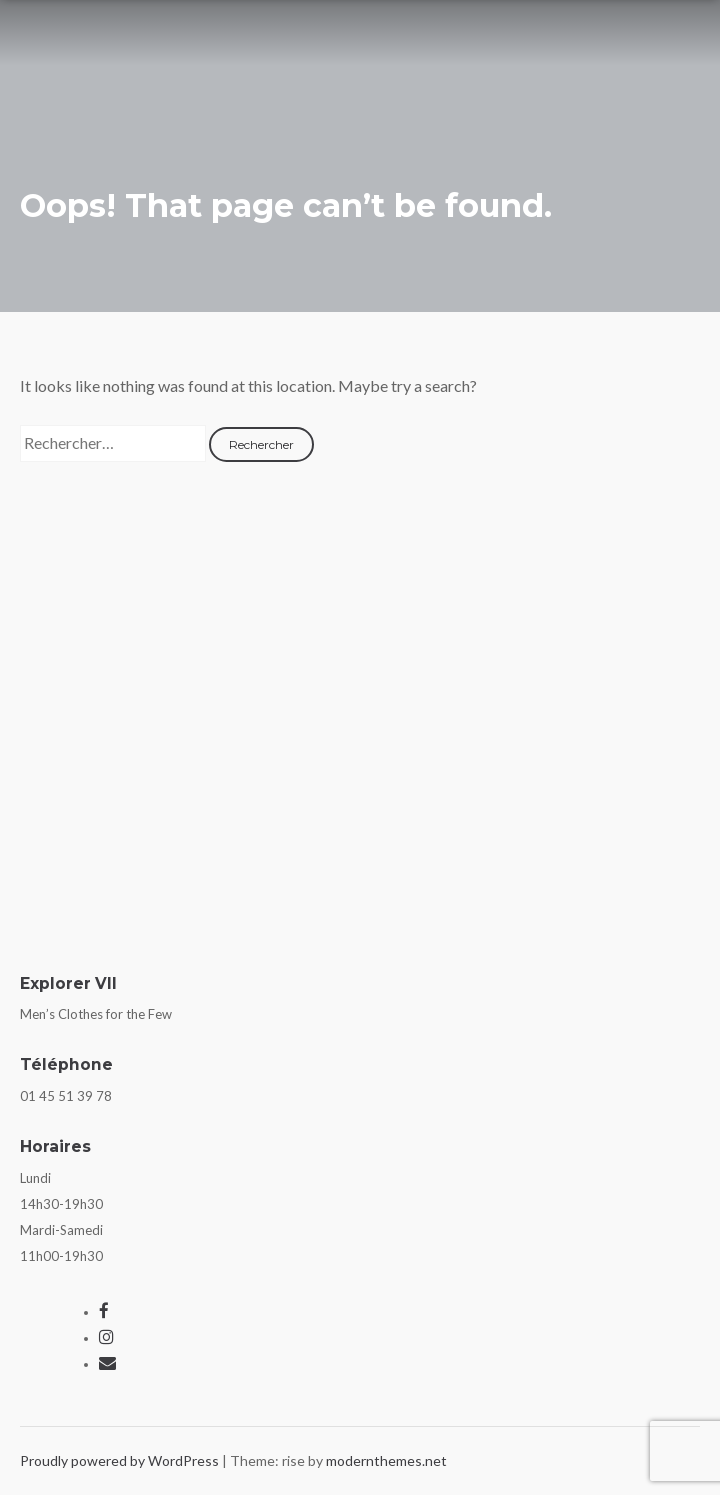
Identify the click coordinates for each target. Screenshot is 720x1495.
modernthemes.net (386, 1460)
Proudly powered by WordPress (121, 1460)
